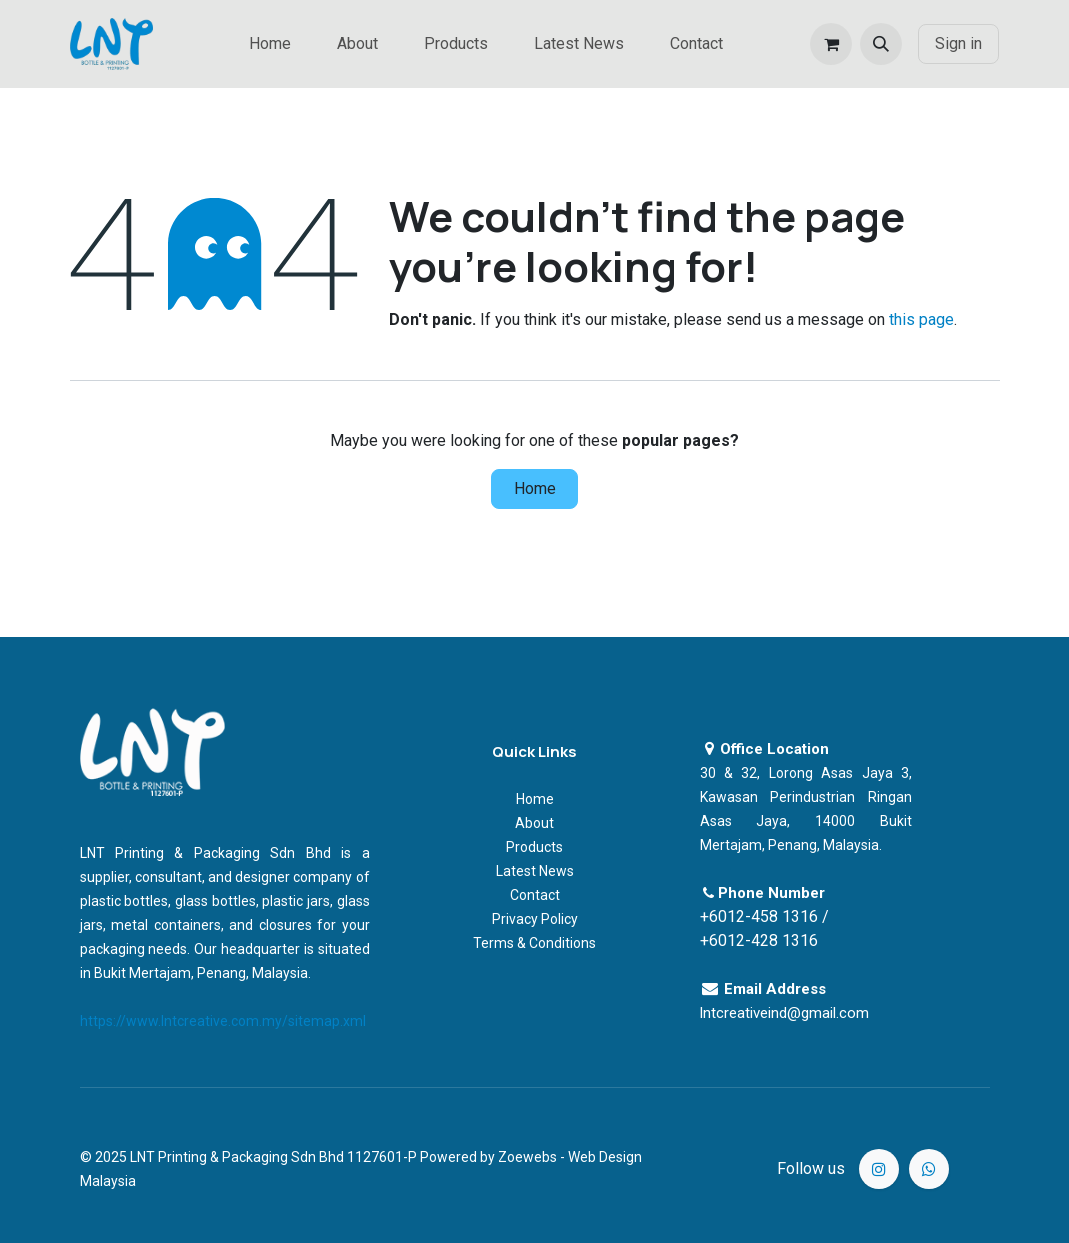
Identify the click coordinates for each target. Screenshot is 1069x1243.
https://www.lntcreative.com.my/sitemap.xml (223, 1021)
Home (535, 488)
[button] (881, 44)
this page (921, 319)
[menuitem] (270, 44)
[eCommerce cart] (831, 44)
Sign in (958, 43)
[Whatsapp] (929, 1169)
